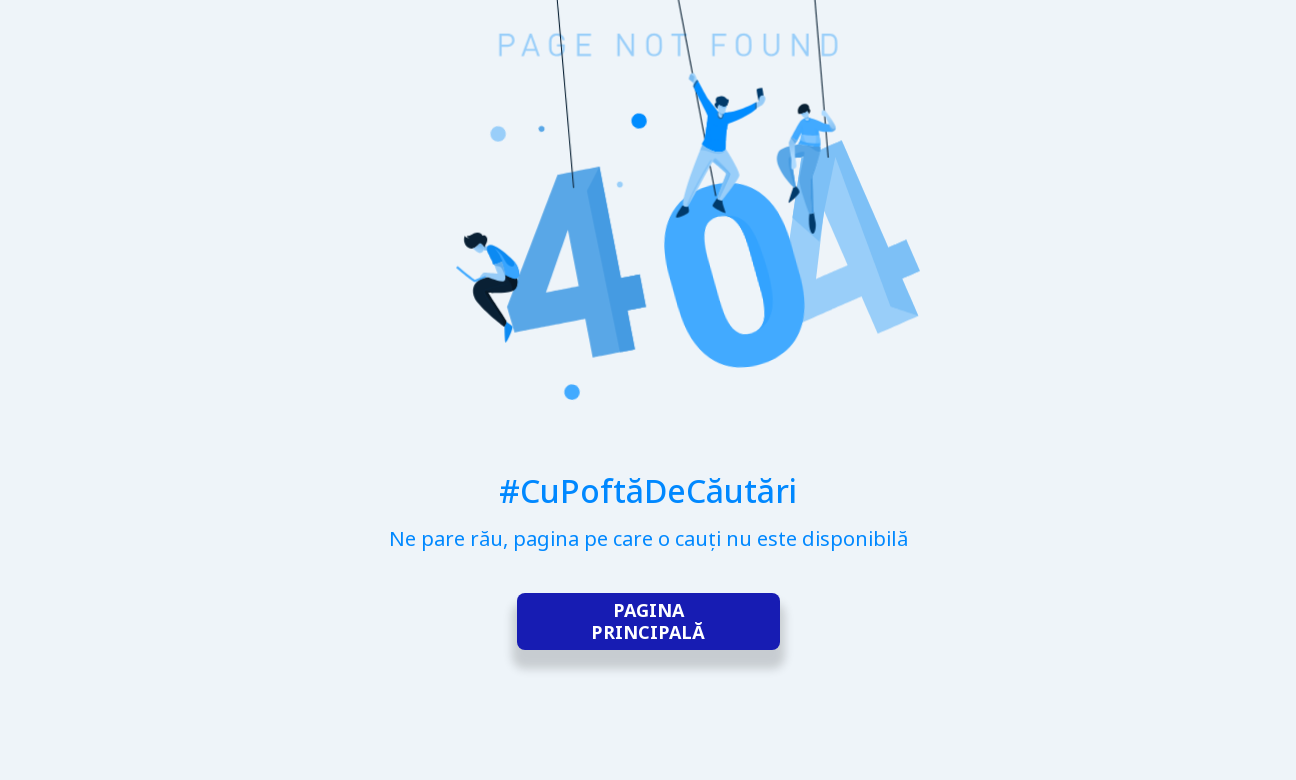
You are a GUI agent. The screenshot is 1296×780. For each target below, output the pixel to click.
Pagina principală (648, 621)
